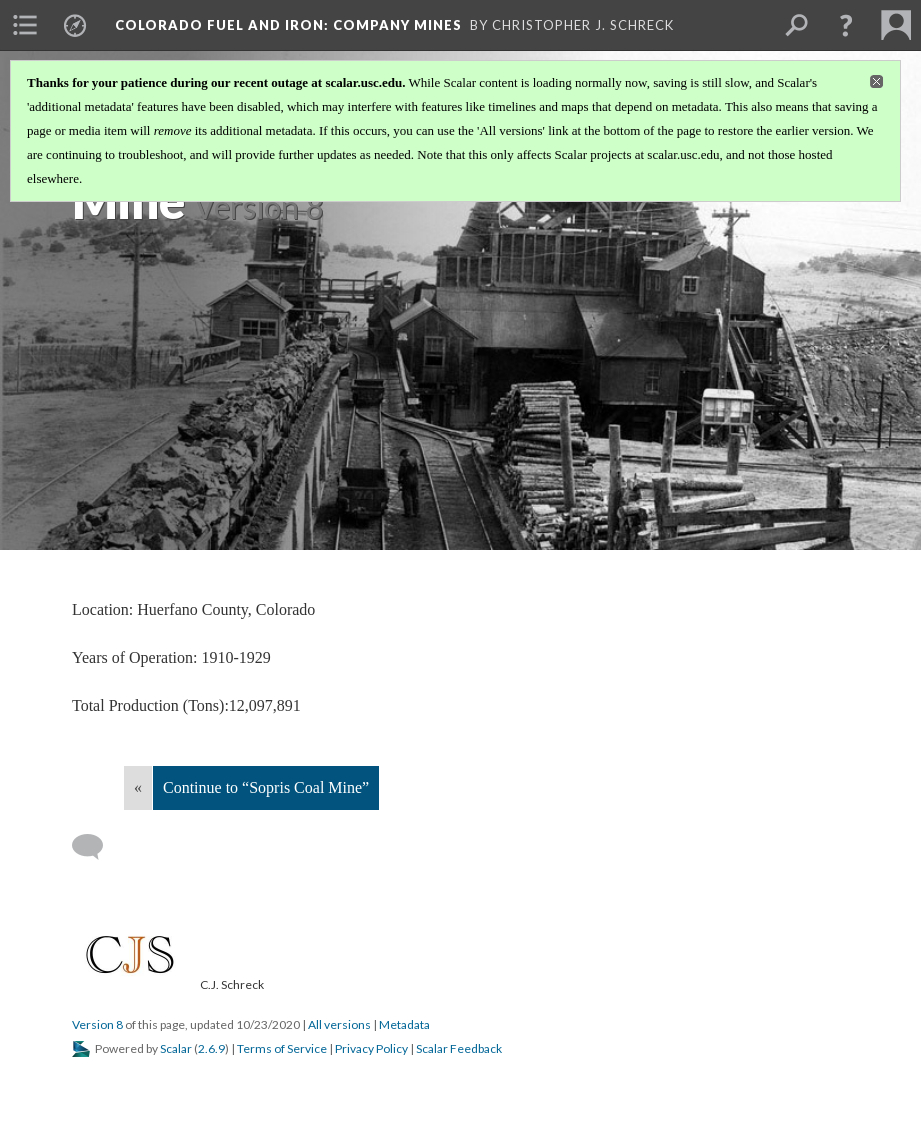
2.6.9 (211, 1048)
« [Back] (138, 787)
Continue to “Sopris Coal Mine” (266, 787)
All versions (339, 1024)
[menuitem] (25, 25)
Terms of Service (282, 1048)
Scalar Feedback (459, 1048)
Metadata (404, 1024)
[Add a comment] (96, 847)
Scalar (176, 1048)
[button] (846, 25)
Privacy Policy (371, 1048)
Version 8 (97, 1024)
